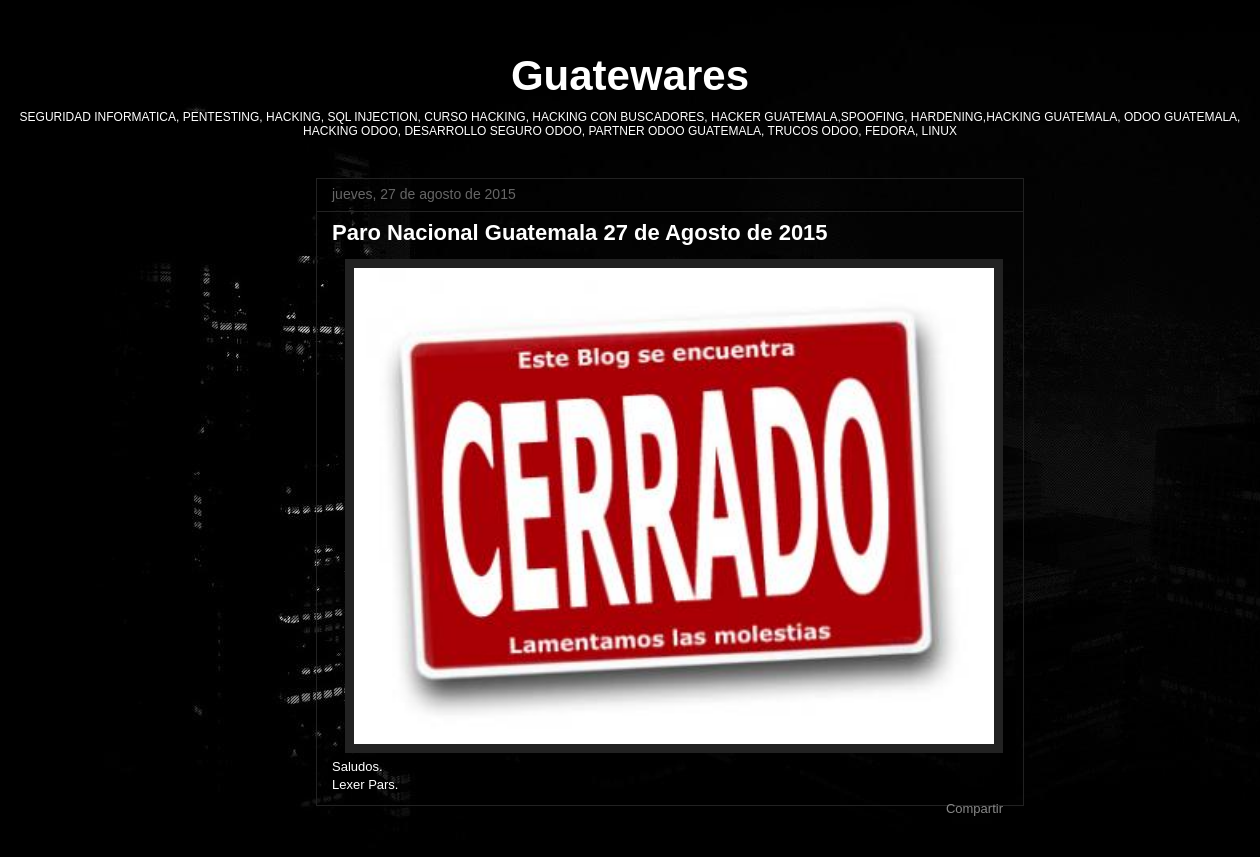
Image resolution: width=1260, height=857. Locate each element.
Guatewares (630, 75)
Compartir (974, 808)
